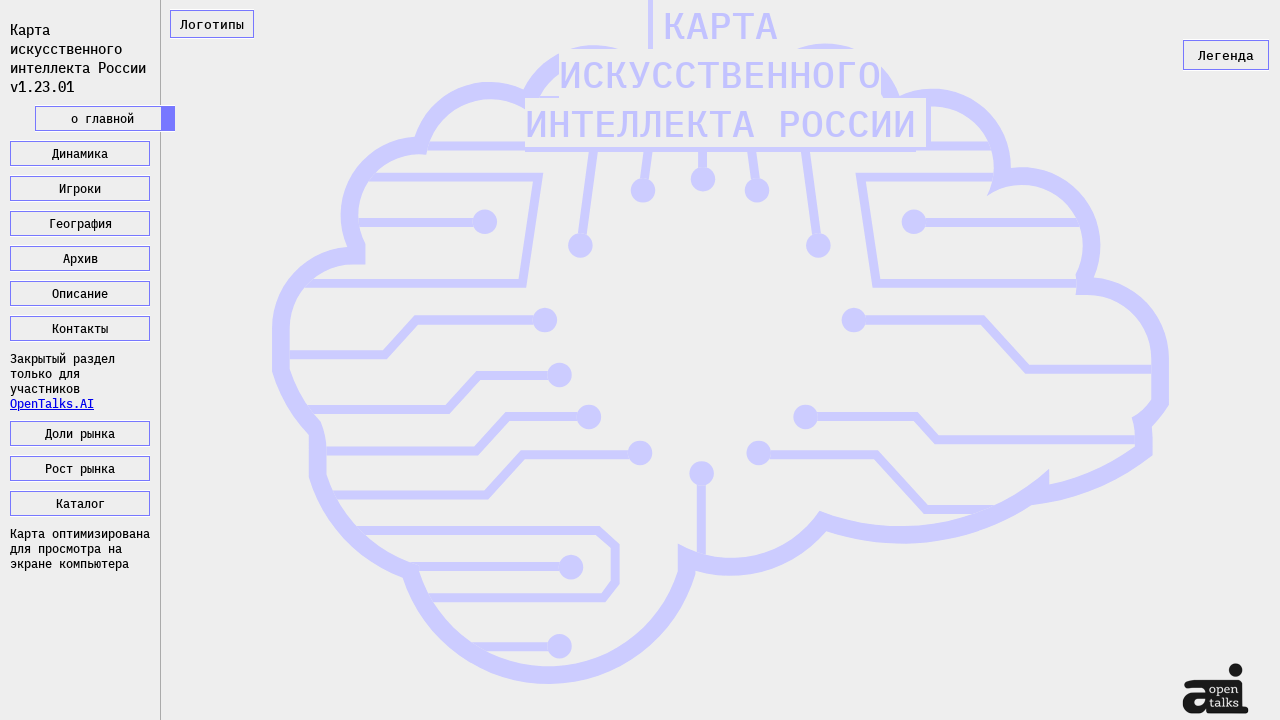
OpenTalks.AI (52, 403)
